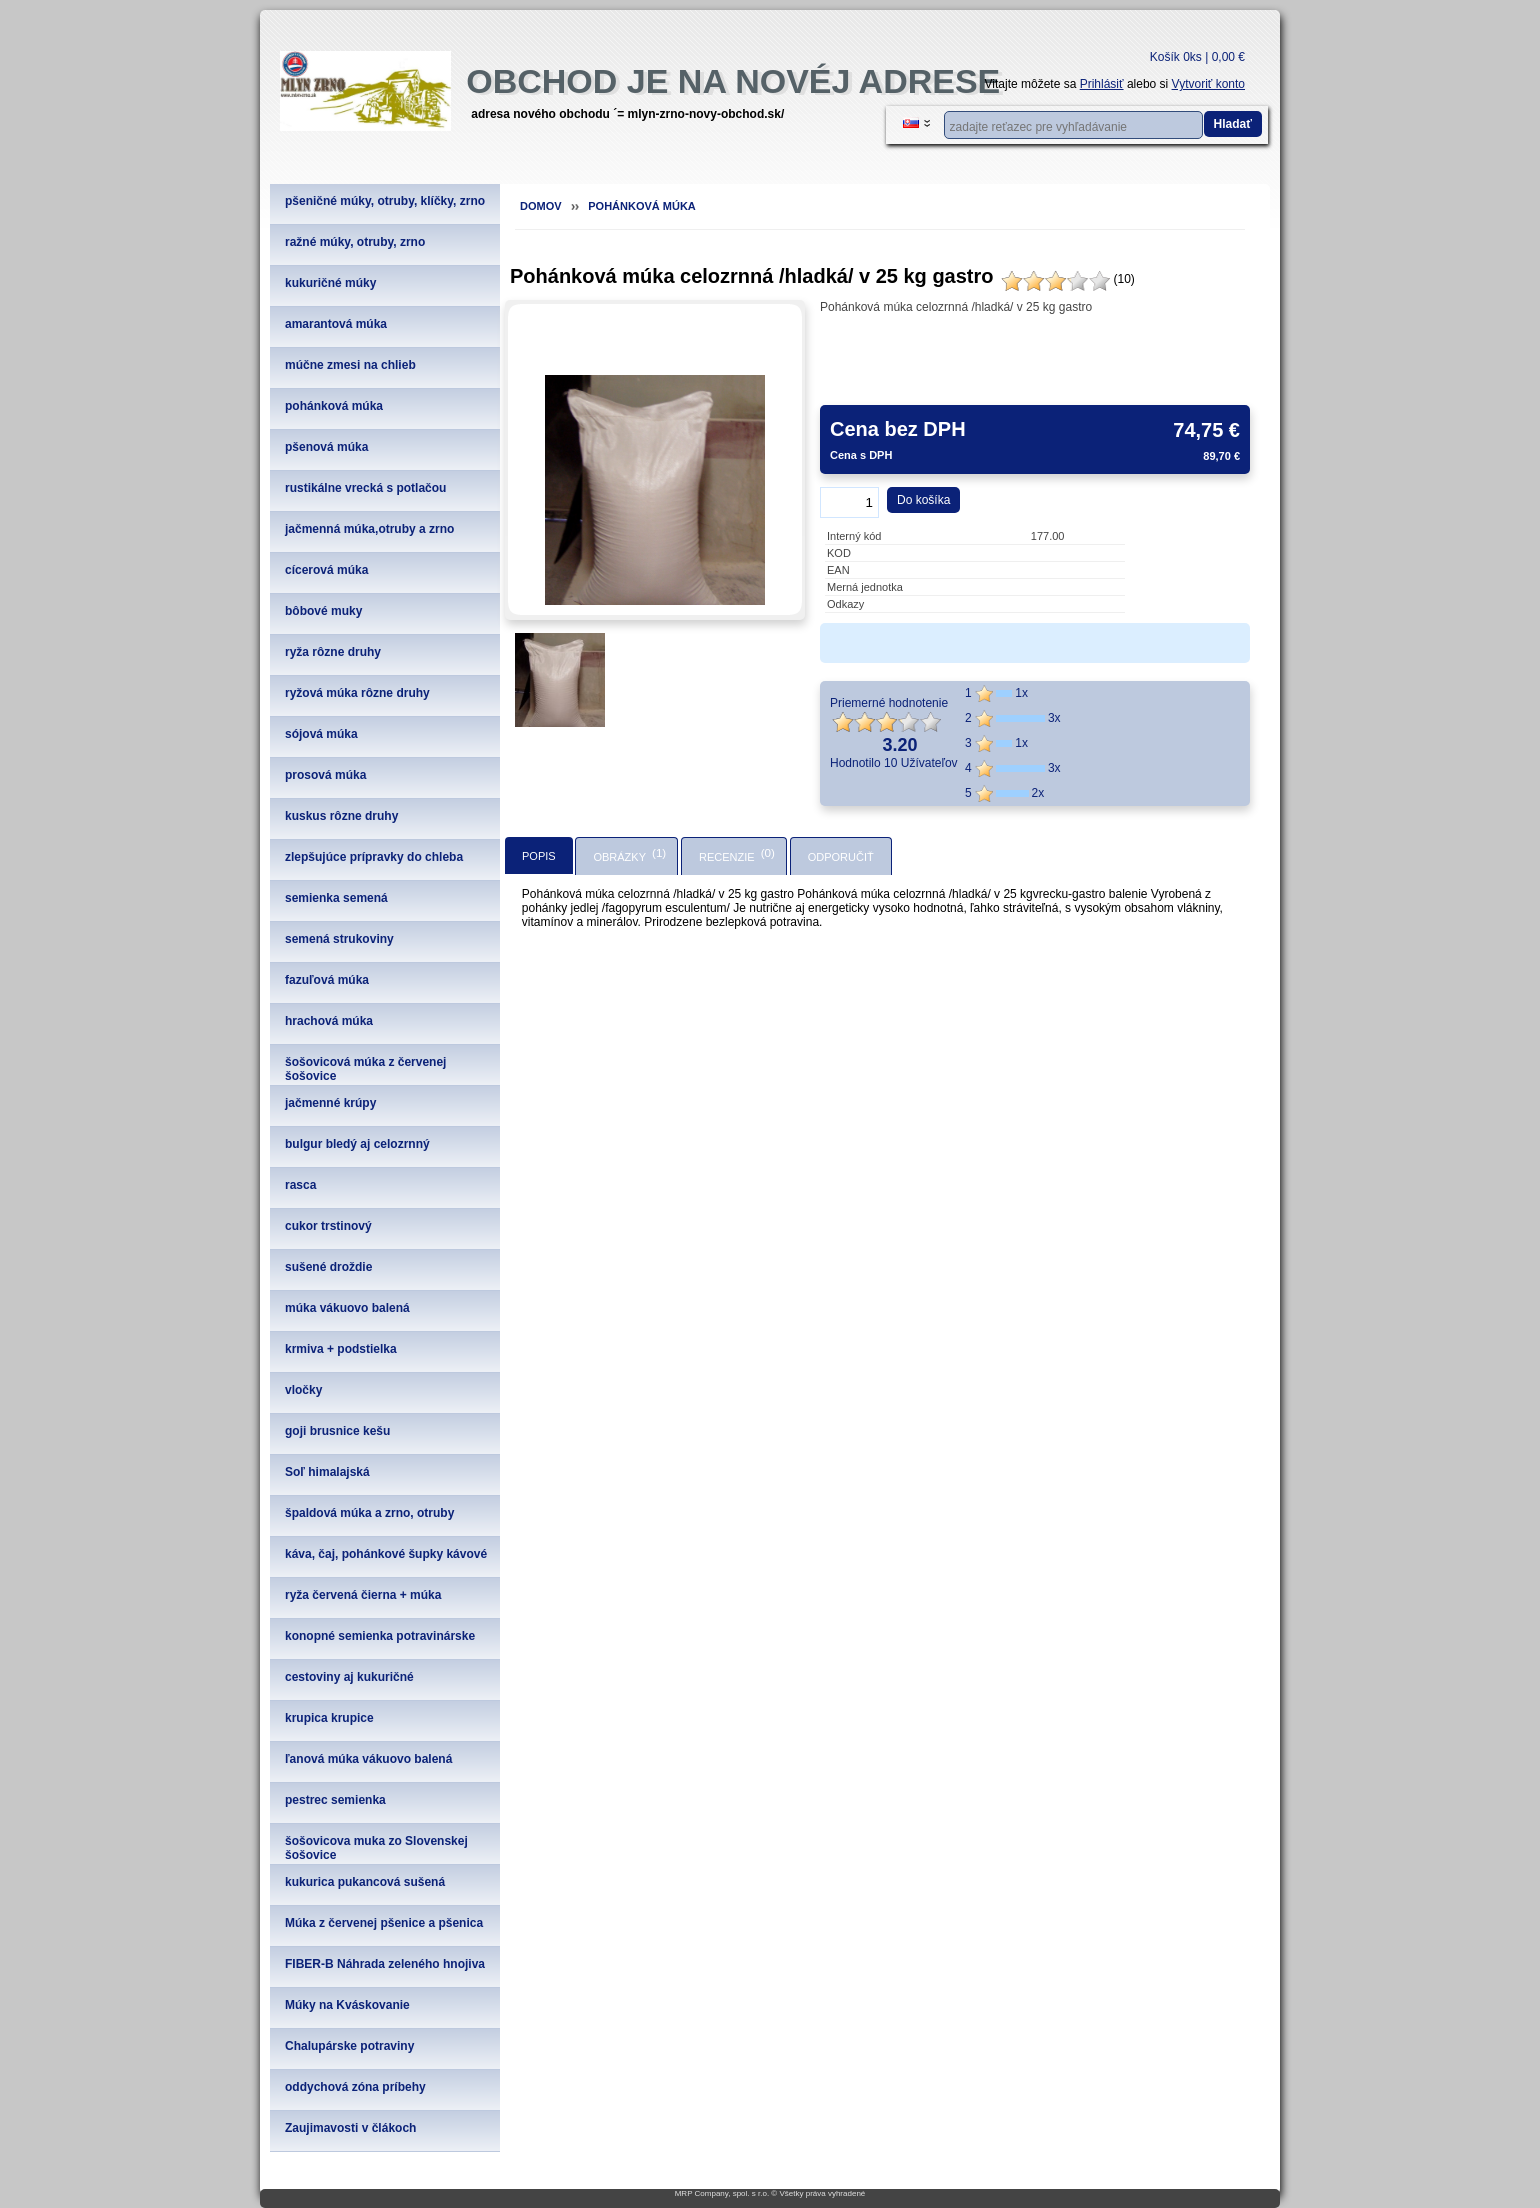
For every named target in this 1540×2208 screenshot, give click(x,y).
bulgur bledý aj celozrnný (357, 1144)
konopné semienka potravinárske (380, 1636)
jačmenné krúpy (330, 1103)
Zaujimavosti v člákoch (350, 2128)
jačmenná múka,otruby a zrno (369, 529)
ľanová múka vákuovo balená (368, 1759)
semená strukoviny (339, 939)
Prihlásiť (1102, 84)
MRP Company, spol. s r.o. (722, 2193)
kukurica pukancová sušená (365, 1882)
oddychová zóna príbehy (355, 2087)
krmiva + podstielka (341, 1349)
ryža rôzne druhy (333, 652)
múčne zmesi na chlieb (350, 365)
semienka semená (336, 898)
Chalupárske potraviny (349, 2046)
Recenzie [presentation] (727, 857)
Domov (541, 206)
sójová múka (321, 734)
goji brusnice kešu (337, 1431)
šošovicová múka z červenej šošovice (365, 1069)
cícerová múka (326, 570)
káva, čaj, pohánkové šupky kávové (386, 1554)
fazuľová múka (327, 980)
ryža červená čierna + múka (363, 1595)
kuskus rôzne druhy (341, 816)
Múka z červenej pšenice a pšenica (384, 1923)
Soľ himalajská (327, 1472)
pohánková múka (334, 406)
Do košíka (923, 500)
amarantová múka (336, 324)
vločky (303, 1390)
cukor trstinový (328, 1226)
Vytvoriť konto (1208, 84)
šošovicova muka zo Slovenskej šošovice (376, 1848)
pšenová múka (326, 447)
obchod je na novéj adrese (733, 81)
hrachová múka (329, 1021)
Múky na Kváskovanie (347, 2005)
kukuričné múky (330, 283)
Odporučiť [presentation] (841, 857)
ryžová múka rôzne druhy (357, 693)
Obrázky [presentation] (619, 857)
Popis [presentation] (539, 856)
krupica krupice (329, 1718)
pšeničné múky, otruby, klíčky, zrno (385, 201)
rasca (300, 1185)
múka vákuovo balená (347, 1308)
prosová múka (325, 775)
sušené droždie (328, 1267)
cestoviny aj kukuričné (349, 1677)
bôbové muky (323, 611)
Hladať (1233, 124)
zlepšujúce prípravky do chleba (374, 857)
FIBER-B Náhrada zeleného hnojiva (385, 1964)
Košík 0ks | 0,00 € (1197, 57)
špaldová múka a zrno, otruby (369, 1513)
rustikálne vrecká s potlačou (365, 488)
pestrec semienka (335, 1800)
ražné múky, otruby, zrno (355, 242)
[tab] (539, 855)
